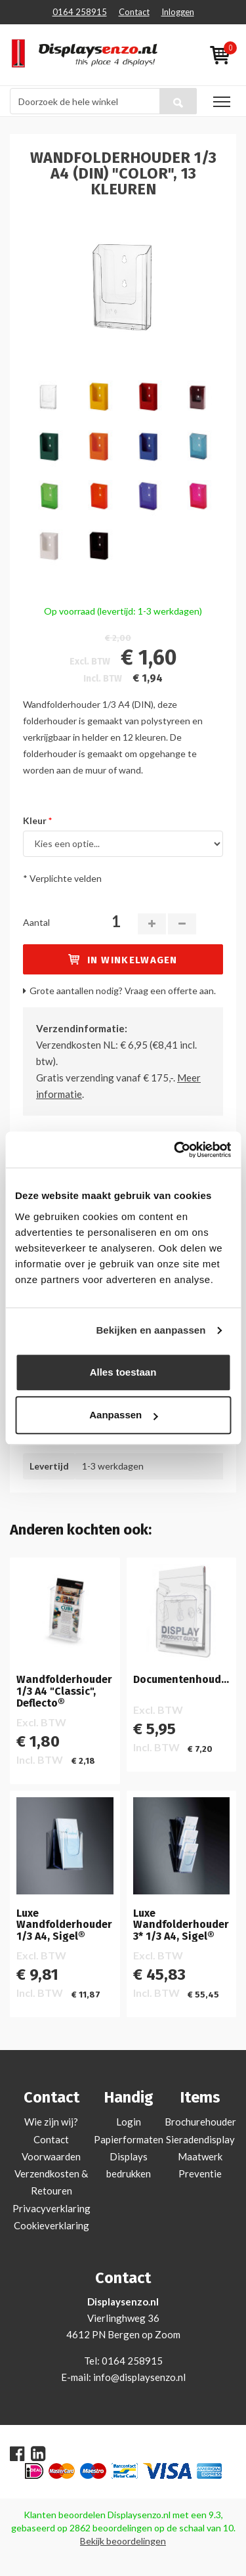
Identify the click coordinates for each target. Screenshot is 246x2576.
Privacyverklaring (51, 2208)
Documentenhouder (181, 1680)
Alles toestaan (123, 1372)
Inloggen (177, 12)
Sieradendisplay (200, 2139)
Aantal (36, 922)
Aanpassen (123, 1414)
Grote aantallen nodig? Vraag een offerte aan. (123, 990)
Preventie (200, 2173)
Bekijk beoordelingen (123, 2540)
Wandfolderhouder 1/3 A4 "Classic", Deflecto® (64, 1691)
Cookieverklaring (51, 2225)
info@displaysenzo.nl (139, 2377)
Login (128, 2122)
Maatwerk (200, 2156)
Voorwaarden (51, 2156)
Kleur (35, 820)
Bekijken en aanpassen (150, 1330)
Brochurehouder (200, 2122)
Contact (134, 12)
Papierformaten (128, 2139)
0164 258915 (79, 12)
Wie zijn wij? (51, 2122)
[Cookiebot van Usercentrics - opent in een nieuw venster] (175, 1149)
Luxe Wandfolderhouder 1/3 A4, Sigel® (64, 1925)
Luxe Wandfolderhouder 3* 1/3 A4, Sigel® (181, 1925)
